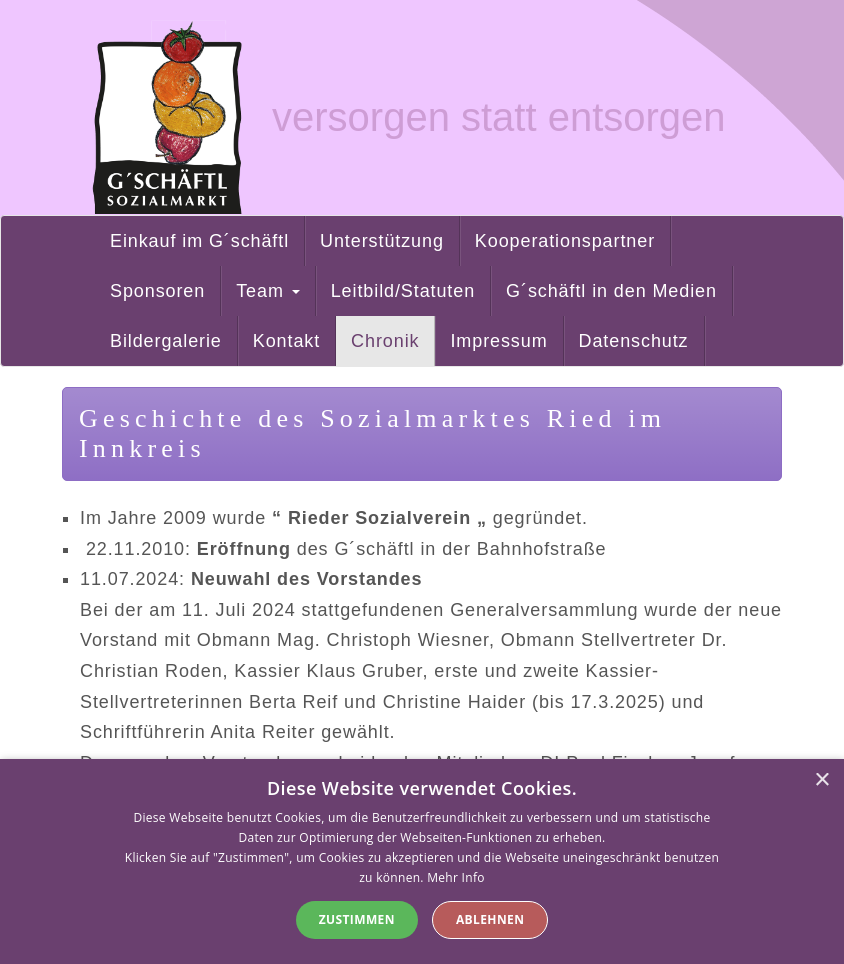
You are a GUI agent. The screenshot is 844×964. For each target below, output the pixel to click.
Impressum (498, 341)
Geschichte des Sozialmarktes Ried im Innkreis (372, 433)
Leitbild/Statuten (403, 291)
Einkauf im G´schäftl (199, 241)
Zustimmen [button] (357, 919)
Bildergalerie (166, 341)
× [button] (821, 780)
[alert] (422, 861)
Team (268, 291)
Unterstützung (382, 241)
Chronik (385, 341)
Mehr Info (456, 877)
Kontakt (286, 341)
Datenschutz (634, 341)
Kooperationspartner (565, 241)
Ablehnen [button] (490, 919)
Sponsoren (157, 291)
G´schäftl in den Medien (611, 291)
